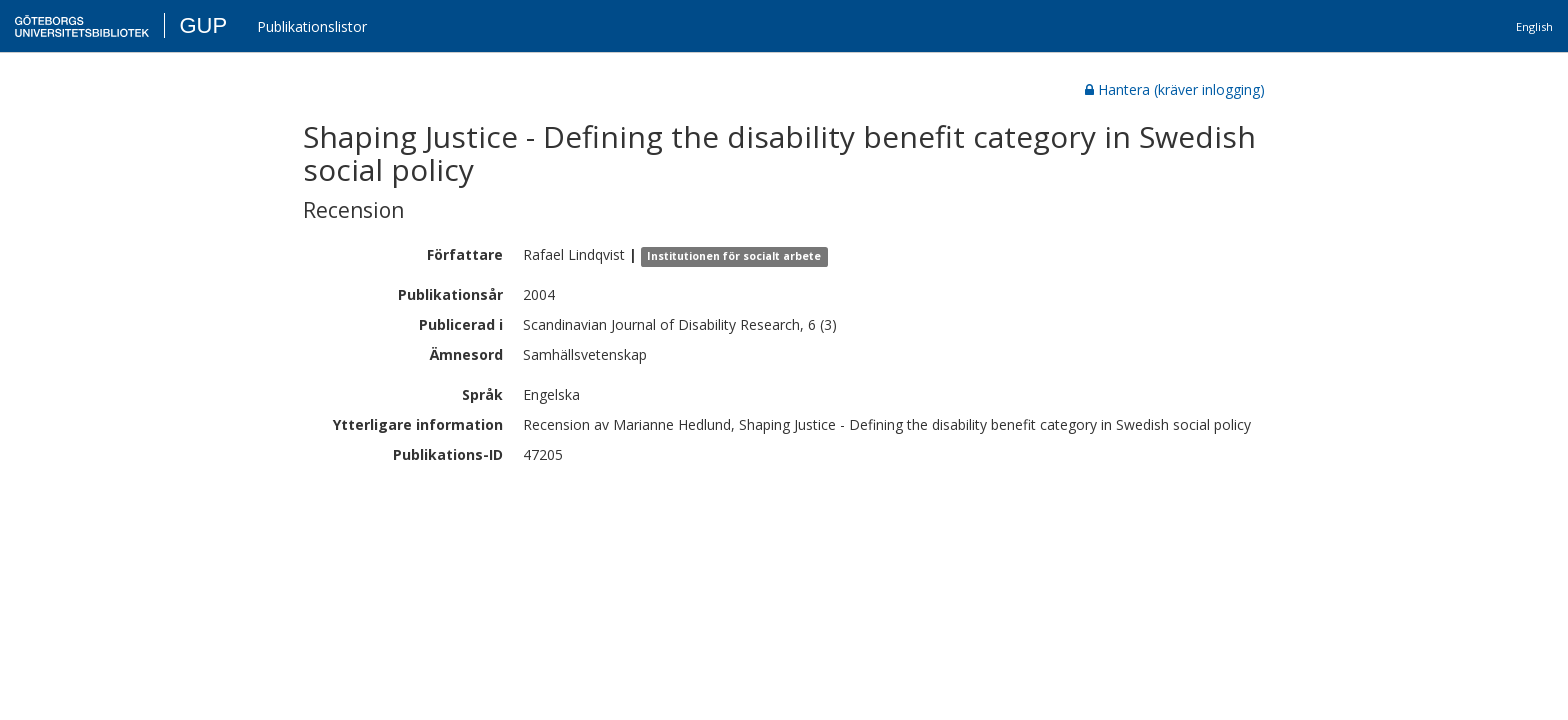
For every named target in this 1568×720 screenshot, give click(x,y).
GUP (203, 25)
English (1534, 26)
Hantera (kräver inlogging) (1175, 89)
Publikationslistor (312, 26)
